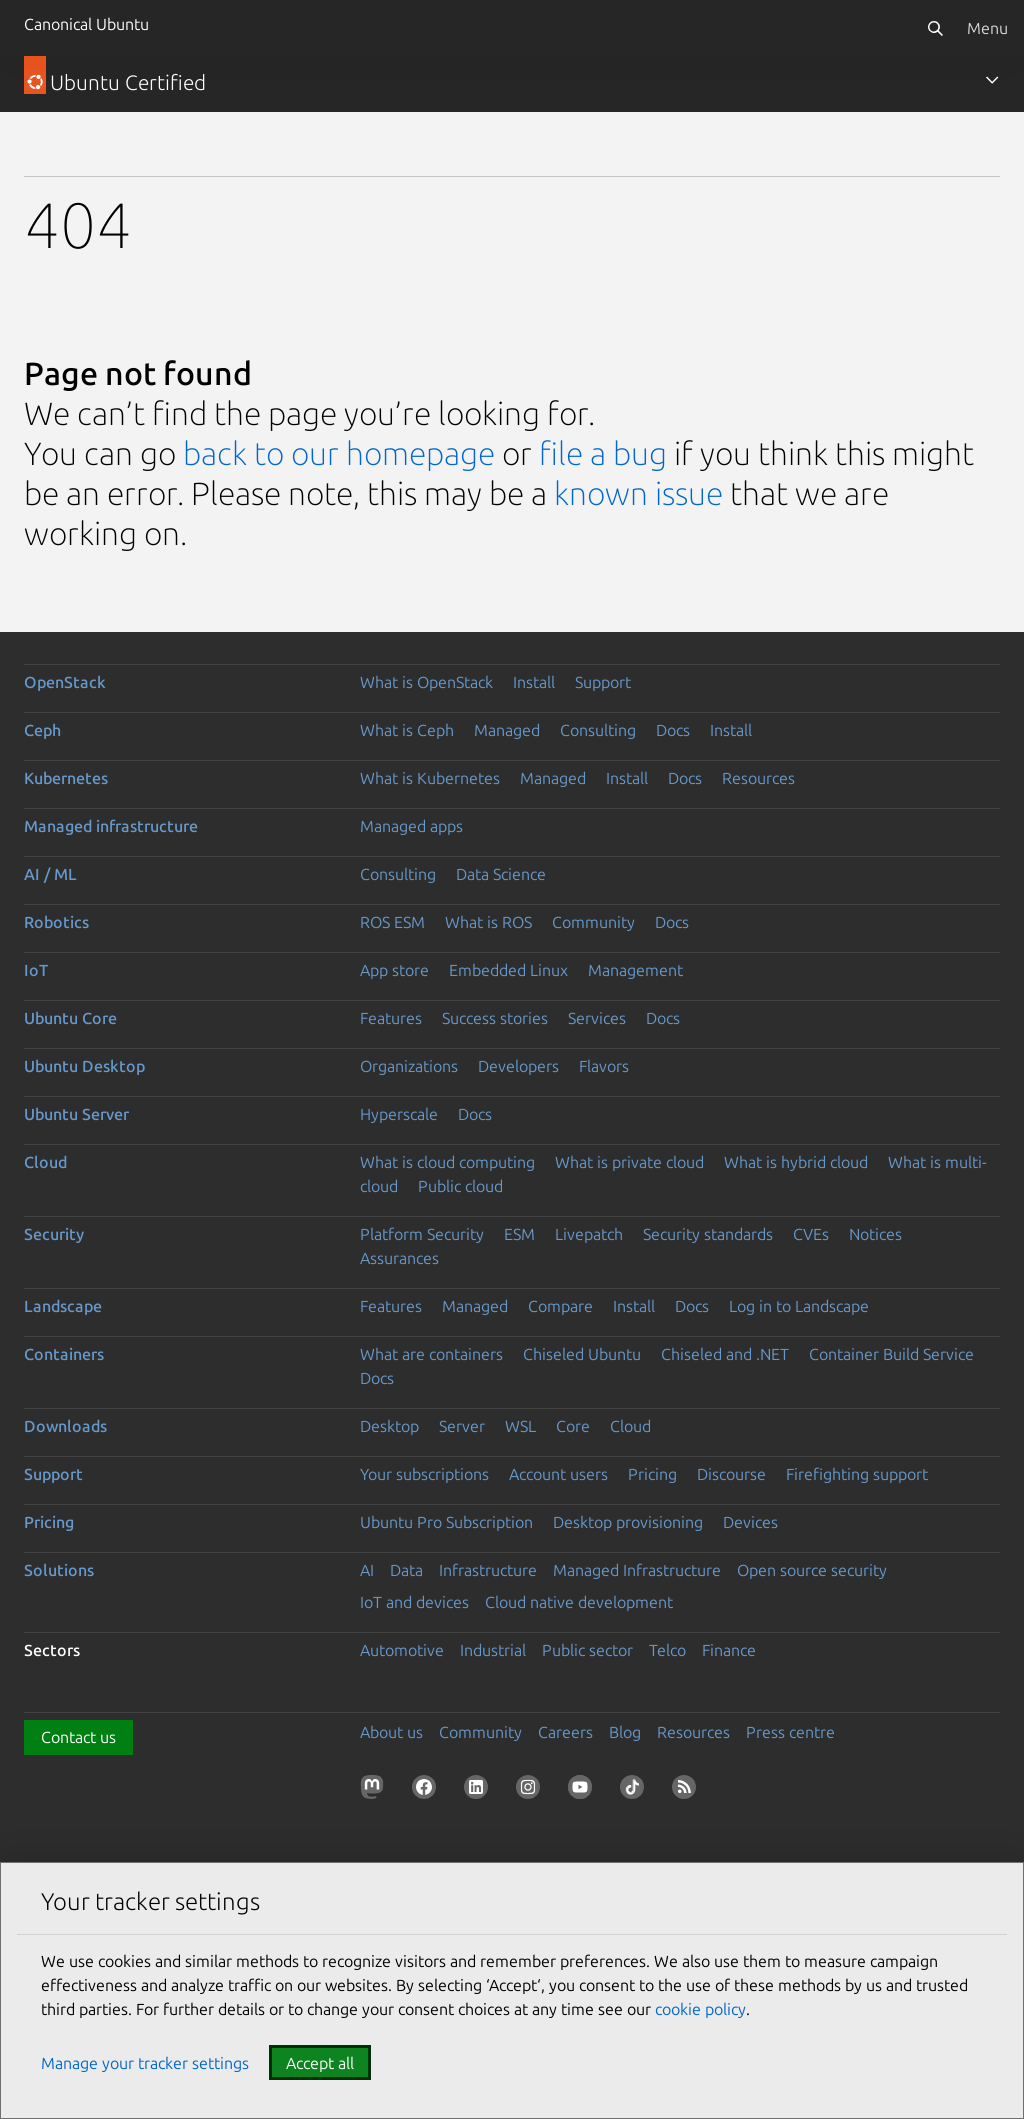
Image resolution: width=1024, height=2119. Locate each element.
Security (54, 1234)
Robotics (56, 922)
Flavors (604, 1066)
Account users (558, 1474)
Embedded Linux (508, 970)
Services (597, 1018)
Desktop (389, 1426)
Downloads (65, 1426)
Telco (667, 1650)
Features (391, 1018)
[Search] (935, 28)
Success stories (495, 1018)
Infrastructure (488, 1570)
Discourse (731, 1474)
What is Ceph (407, 730)
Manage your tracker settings (145, 2063)
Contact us (78, 1737)
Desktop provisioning (628, 1522)
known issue (638, 493)
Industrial (493, 1650)
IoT (36, 970)
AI (367, 1570)
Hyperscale (399, 1114)
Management (635, 970)
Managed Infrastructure (637, 1570)
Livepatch (589, 1234)
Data (406, 1570)
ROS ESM (392, 922)
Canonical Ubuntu (86, 24)
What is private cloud (629, 1162)
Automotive (402, 1650)
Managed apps (411, 826)
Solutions (59, 1570)
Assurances (399, 1258)
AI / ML (50, 874)
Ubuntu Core (70, 1018)
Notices (875, 1234)
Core (573, 1426)
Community (593, 922)
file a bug (603, 453)
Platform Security (422, 1234)
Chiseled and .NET (725, 1354)
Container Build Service (891, 1354)
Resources (758, 778)
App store (394, 970)
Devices (750, 1522)
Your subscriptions (424, 1474)
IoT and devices (414, 1602)
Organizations (409, 1066)
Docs (673, 730)
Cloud (45, 1162)
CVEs (811, 1234)
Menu (987, 28)
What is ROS (488, 922)
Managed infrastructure (111, 826)
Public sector (587, 1650)
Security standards (708, 1234)
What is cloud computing (447, 1162)
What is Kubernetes (430, 778)
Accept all (320, 2063)
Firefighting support (857, 1474)
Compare (560, 1306)
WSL (520, 1426)
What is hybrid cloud (796, 1162)
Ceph (42, 730)
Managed (507, 730)
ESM (519, 1234)
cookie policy (700, 2009)
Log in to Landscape (799, 1306)
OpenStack (65, 682)
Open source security (812, 1570)
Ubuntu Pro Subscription (446, 1522)
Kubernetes (66, 778)
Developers (518, 1066)
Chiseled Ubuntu (582, 1354)
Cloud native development (579, 1602)
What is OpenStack (426, 682)
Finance (729, 1650)
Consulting (598, 730)
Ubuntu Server (76, 1114)
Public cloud (460, 1186)
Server (462, 1426)
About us (391, 1732)
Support (603, 682)
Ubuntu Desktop (84, 1066)
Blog (625, 1732)
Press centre (790, 1732)
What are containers (431, 1354)
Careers (565, 1732)
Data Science (501, 874)
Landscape (63, 1306)
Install (534, 682)
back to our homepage (339, 453)
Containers (64, 1354)
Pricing (652, 1474)
